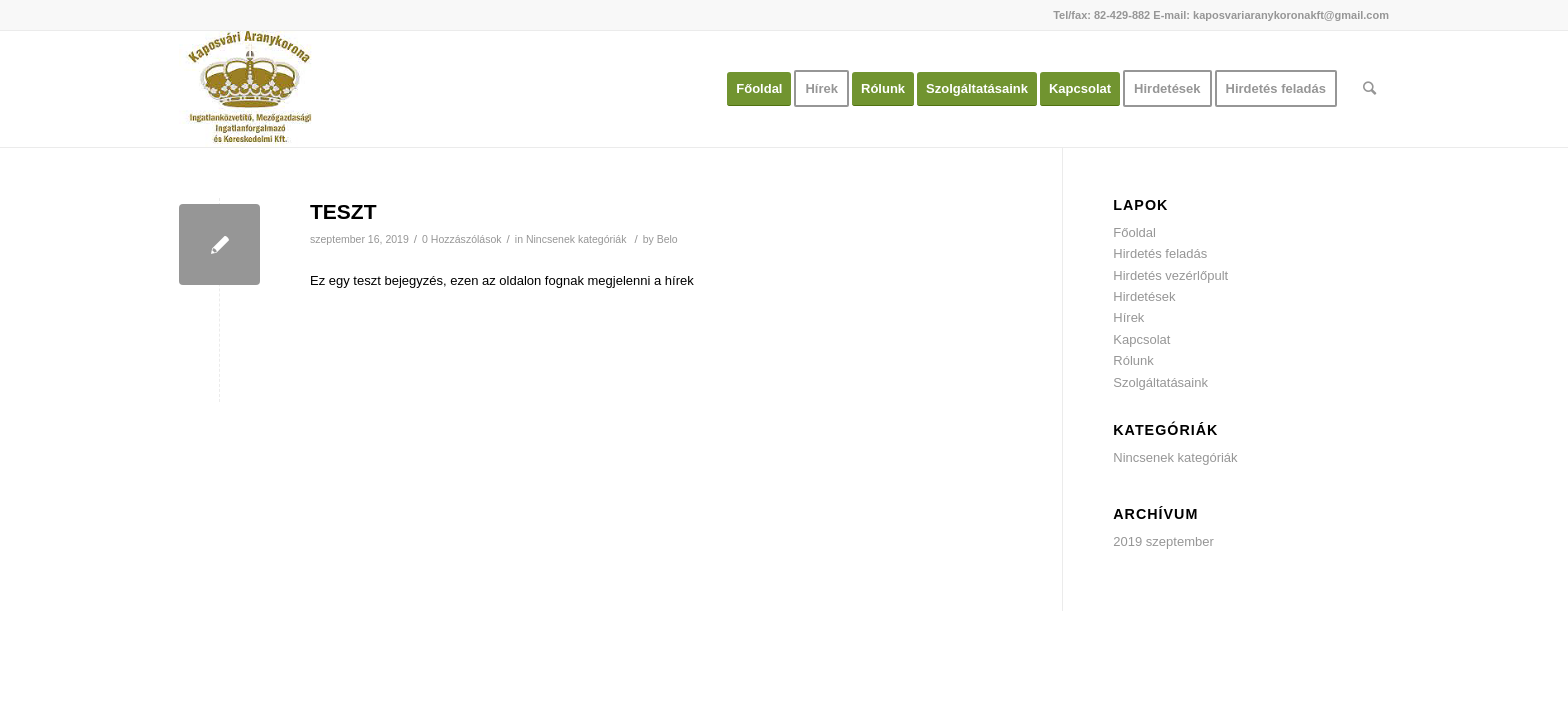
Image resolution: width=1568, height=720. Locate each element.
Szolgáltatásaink (1160, 382)
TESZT (343, 211)
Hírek (1128, 317)
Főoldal (1134, 232)
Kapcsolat (1141, 339)
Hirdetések (1144, 296)
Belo (667, 239)
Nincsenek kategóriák (576, 239)
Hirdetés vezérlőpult (1170, 275)
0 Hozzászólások (462, 239)
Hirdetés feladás (1160, 253)
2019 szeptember (1163, 541)
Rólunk (1133, 360)
